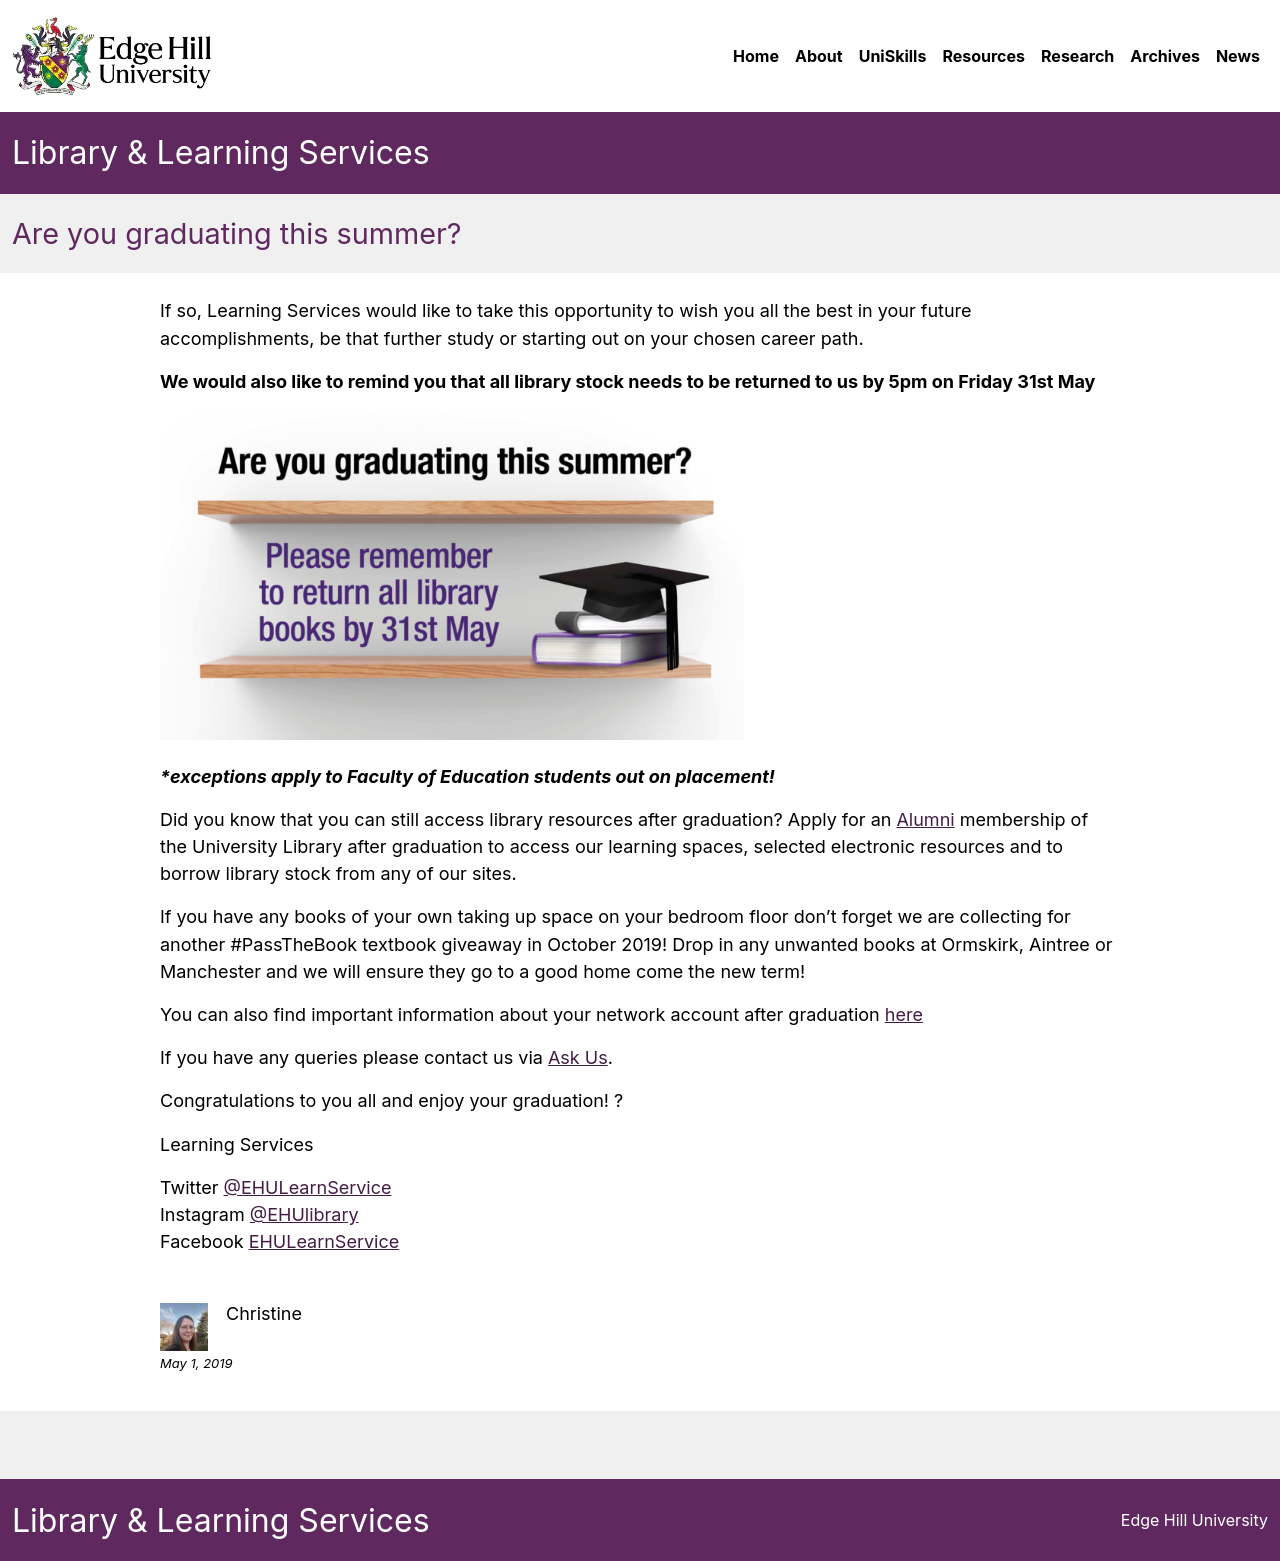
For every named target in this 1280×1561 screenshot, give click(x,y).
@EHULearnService (308, 1187)
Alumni (925, 819)
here (904, 1014)
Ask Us (578, 1057)
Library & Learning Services (221, 152)
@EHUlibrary (304, 1214)
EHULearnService (324, 1241)
